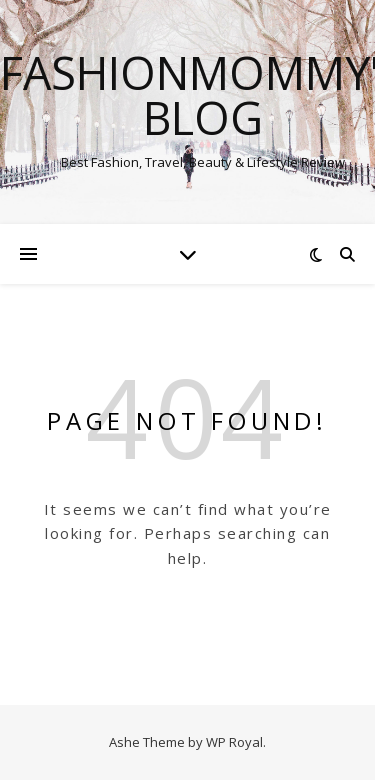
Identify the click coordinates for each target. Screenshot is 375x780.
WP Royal (234, 742)
